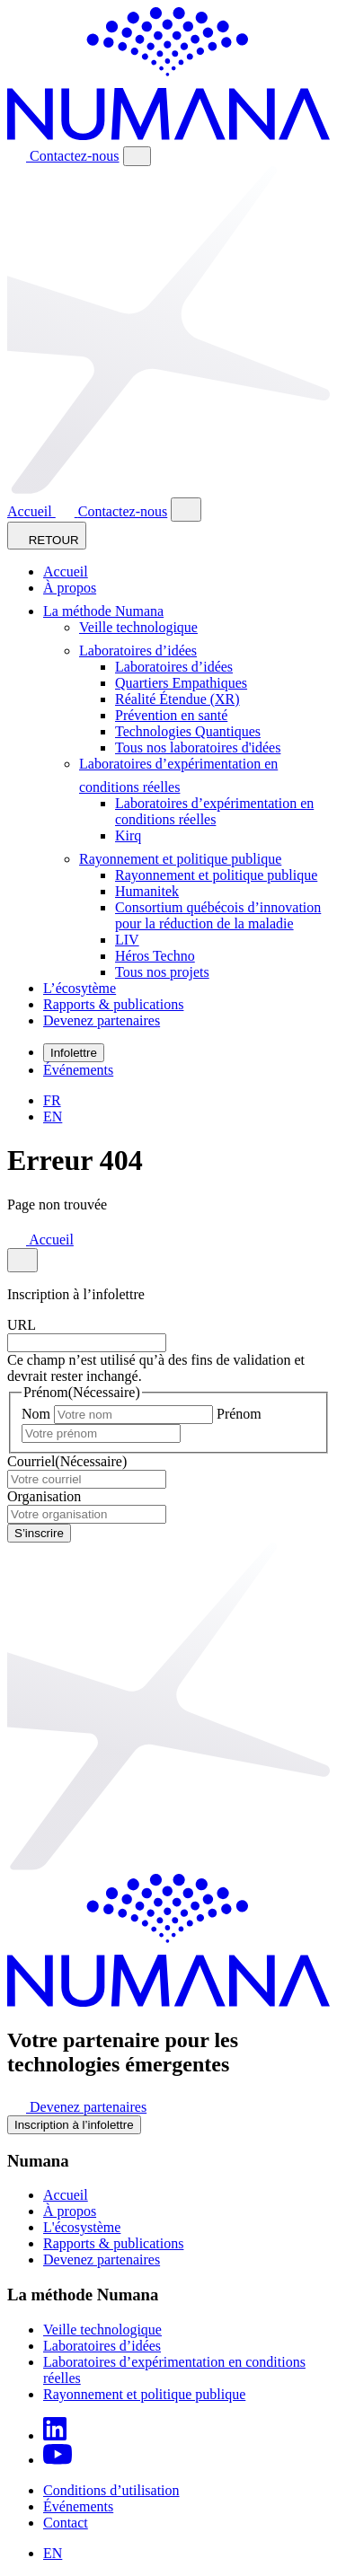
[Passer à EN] (52, 1116)
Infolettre (73, 1052)
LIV (127, 939)
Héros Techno (155, 955)
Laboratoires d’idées (143, 650)
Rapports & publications (113, 1004)
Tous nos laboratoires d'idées (197, 747)
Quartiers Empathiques (181, 682)
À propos (69, 587)
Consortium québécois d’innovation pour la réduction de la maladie (218, 915)
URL (21, 1324)
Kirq (128, 835)
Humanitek (147, 891)
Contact (65, 2522)
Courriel (67, 1461)
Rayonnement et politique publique (185, 858)
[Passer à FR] (52, 1100)
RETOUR (46, 535)
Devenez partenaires (101, 1020)
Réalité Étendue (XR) (177, 699)
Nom (36, 1413)
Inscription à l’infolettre (74, 2125)
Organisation (44, 1496)
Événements (78, 1069)
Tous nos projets (162, 972)
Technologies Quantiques (188, 731)
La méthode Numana (108, 611)
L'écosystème (81, 2227)
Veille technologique (138, 627)
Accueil (31, 511)
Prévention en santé (171, 715)
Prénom (239, 1413)
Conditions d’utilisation (111, 2490)
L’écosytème (79, 988)
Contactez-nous (63, 155)
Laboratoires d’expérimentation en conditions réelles (214, 811)
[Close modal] (186, 509)
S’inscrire (39, 1533)
